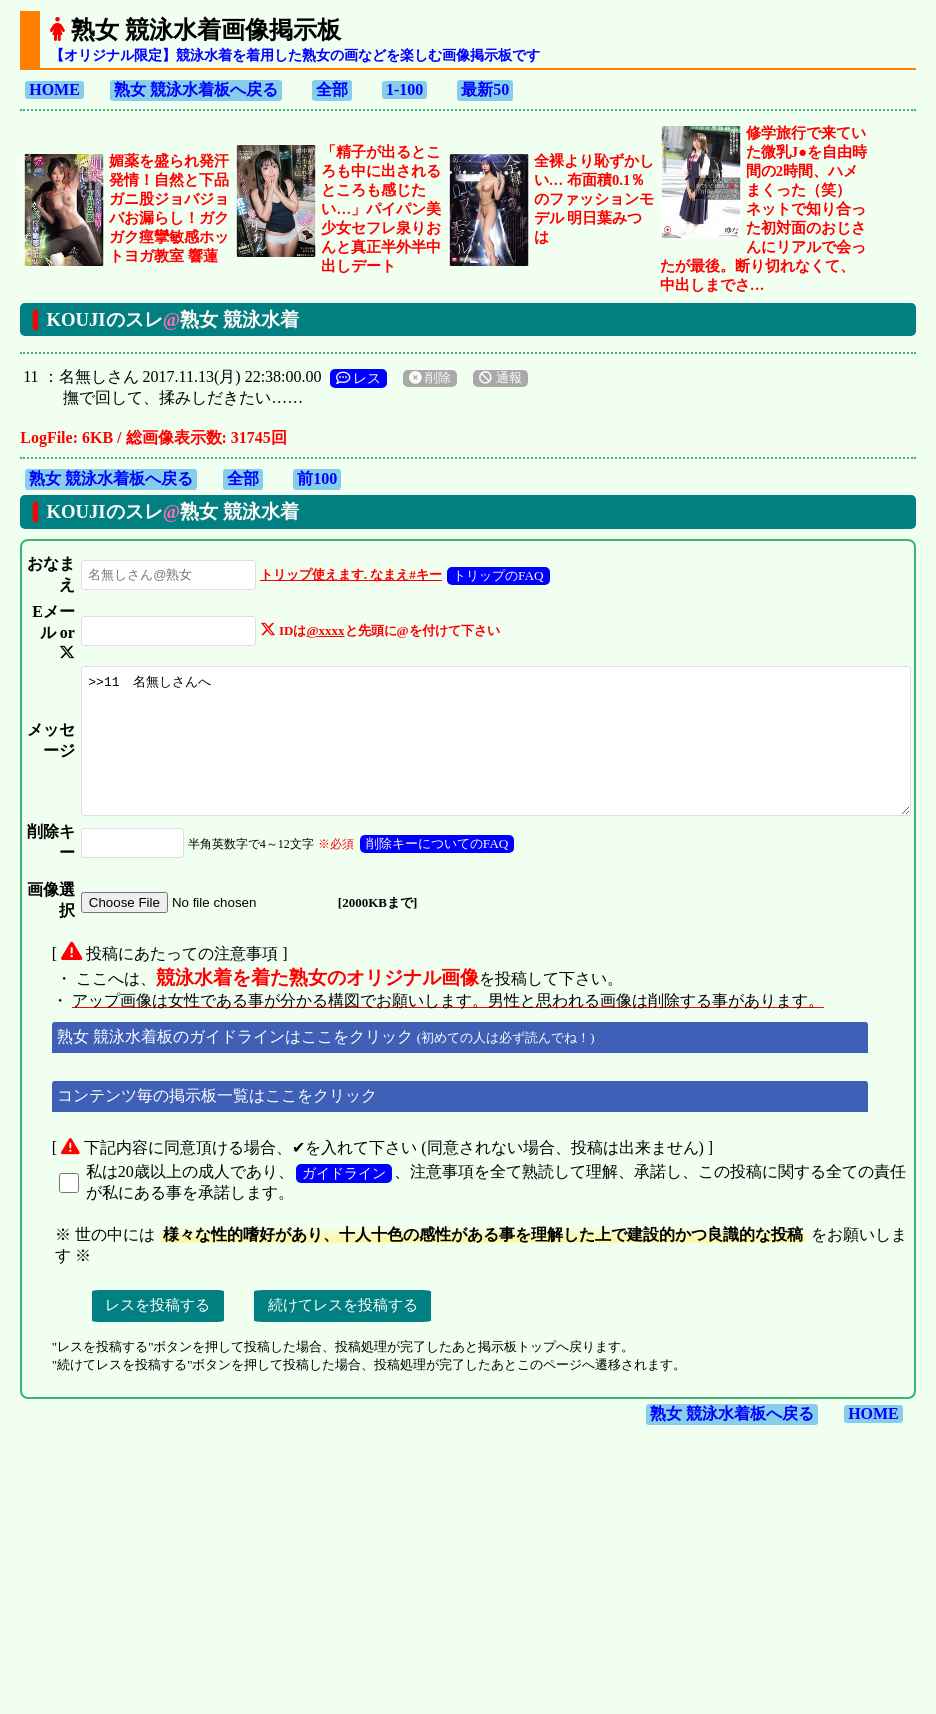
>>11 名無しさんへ (479, 853)
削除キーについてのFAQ (401, 990)
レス (356, 378)
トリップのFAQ (462, 596)
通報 (498, 378)
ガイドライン (342, 1383)
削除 (428, 378)
